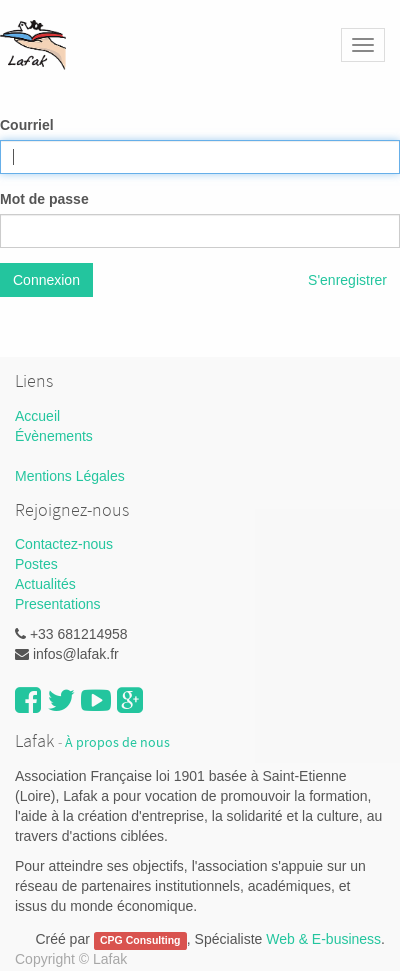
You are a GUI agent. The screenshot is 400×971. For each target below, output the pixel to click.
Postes (36, 564)
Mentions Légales (70, 476)
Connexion (46, 280)
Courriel (27, 125)
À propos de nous (117, 742)
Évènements (54, 436)
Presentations (58, 604)
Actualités (45, 584)
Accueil (37, 416)
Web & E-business (323, 939)
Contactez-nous (64, 544)
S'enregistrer (347, 280)
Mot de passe (44, 199)
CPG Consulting (140, 940)
